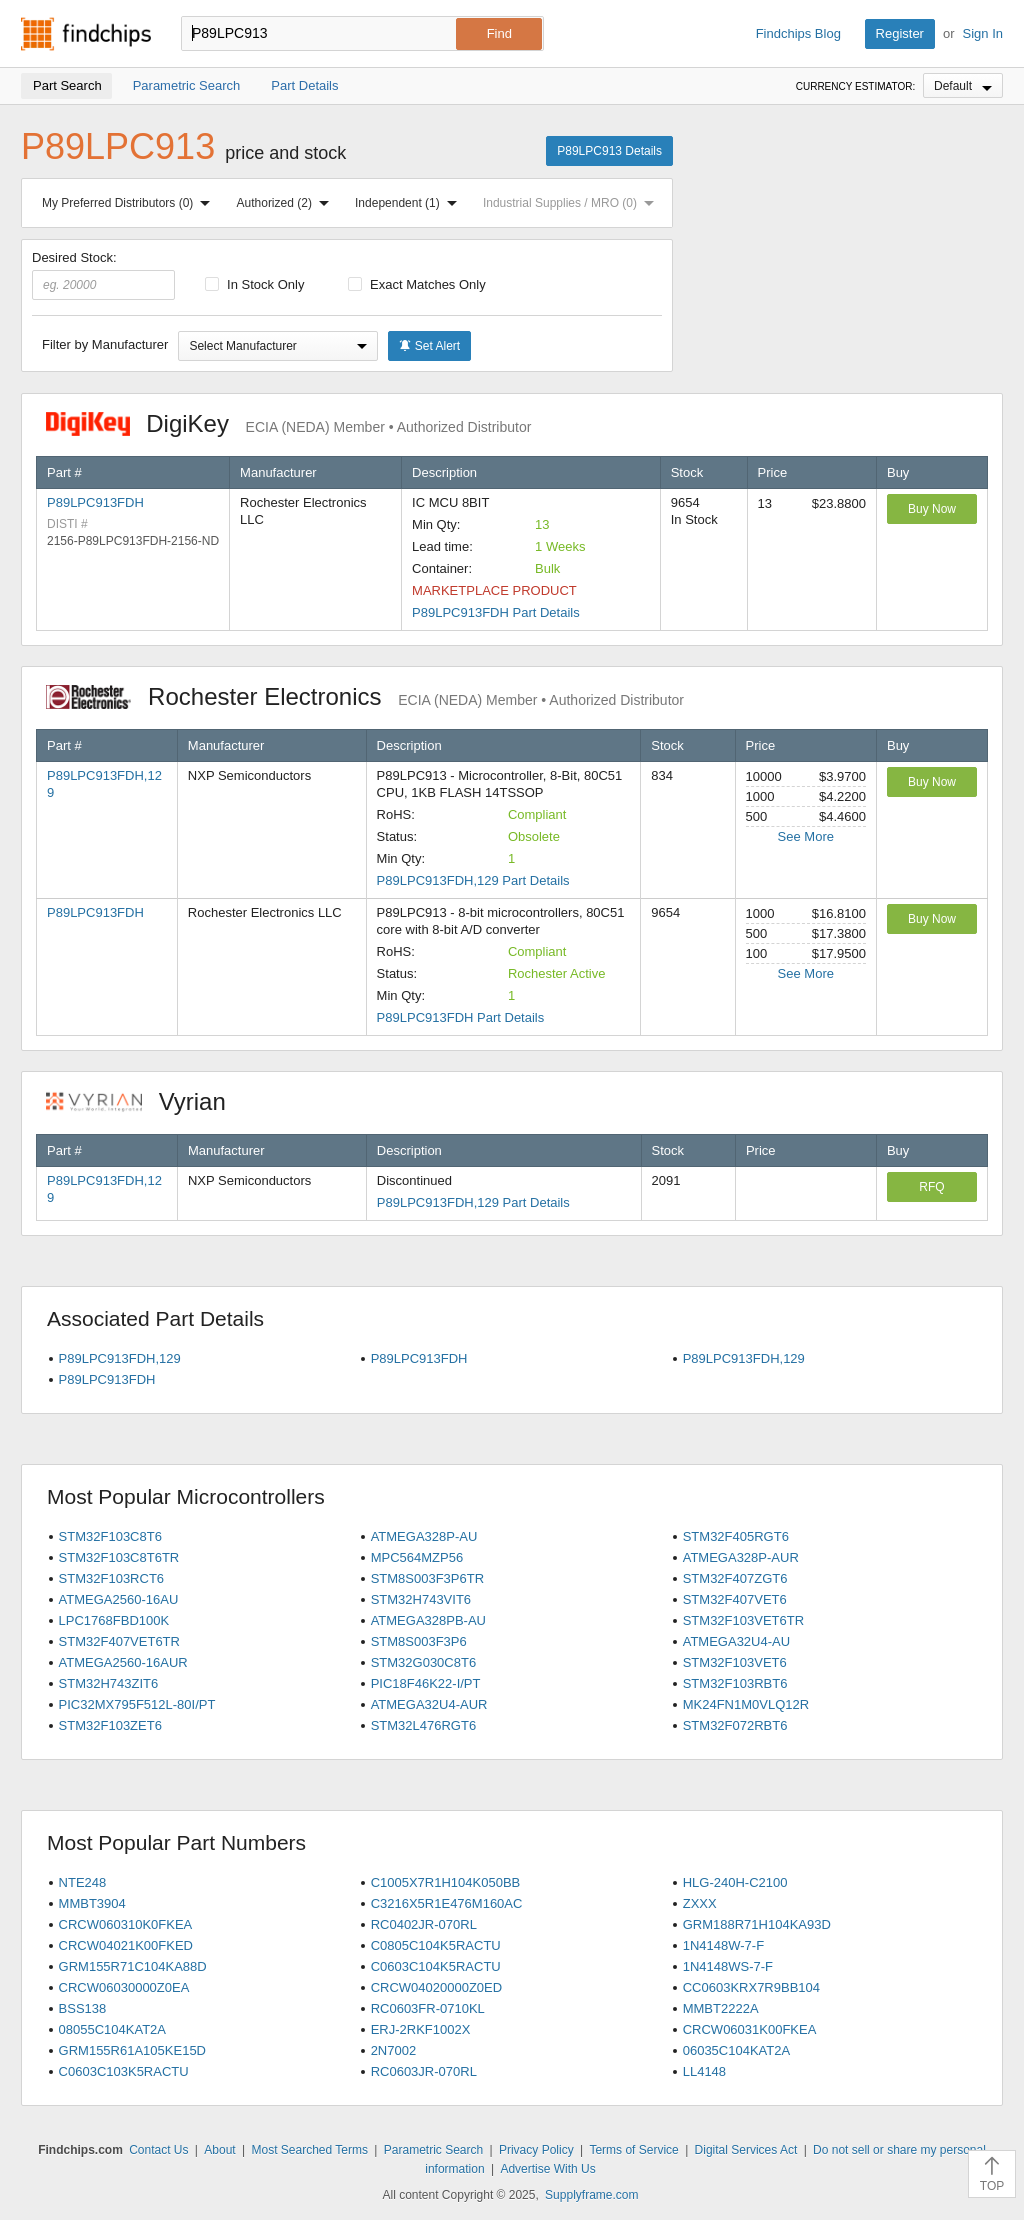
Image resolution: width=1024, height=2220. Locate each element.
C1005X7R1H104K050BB (446, 1882)
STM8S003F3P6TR (427, 1578)
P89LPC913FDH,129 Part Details (473, 880)
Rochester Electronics (365, 696)
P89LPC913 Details (609, 151)
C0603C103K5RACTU (124, 2071)
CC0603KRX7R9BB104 (751, 1987)
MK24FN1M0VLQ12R (746, 1704)
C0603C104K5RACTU (436, 1966)
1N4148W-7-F (723, 1945)
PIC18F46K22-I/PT (426, 1683)
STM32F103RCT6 (111, 1578)
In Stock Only (255, 284)
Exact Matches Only (417, 284)
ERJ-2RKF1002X (421, 2029)
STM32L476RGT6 (424, 1725)
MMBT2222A (721, 2008)
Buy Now (932, 509)
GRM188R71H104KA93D (757, 1924)
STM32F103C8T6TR (119, 1557)
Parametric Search (433, 2150)
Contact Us (158, 2150)
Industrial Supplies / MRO (572, 203)
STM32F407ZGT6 (735, 1578)
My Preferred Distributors (130, 203)
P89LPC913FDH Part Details (496, 612)
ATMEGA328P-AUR (741, 1557)
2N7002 (394, 2050)
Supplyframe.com (591, 2195)
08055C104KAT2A (112, 2029)
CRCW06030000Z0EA (124, 1987)
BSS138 (83, 2008)
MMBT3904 (92, 1903)
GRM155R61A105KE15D (132, 2050)
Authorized (287, 203)
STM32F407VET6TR (119, 1641)
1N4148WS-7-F (728, 1966)
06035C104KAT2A (736, 2050)
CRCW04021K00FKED (126, 1945)
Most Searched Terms (309, 2150)
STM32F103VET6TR (743, 1620)
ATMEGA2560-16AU (119, 1599)
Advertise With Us (547, 2169)
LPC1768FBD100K (114, 1620)
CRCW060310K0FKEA (126, 1924)
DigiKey (288, 423)
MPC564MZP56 (417, 1557)
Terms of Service (633, 2150)
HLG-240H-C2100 (735, 1882)
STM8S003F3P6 (419, 1641)
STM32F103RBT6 (735, 1683)
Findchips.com (86, 34)
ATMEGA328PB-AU (428, 1620)
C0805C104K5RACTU (436, 1945)
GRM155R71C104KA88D (133, 1966)
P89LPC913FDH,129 (120, 1358)
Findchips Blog (798, 33)
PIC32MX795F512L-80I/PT (137, 1704)
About (219, 2150)
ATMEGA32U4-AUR (429, 1704)
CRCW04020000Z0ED (437, 1987)
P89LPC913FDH (95, 502)
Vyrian (146, 1101)
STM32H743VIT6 (421, 1599)
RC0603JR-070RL (424, 2071)
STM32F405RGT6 (736, 1536)
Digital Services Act (746, 2150)
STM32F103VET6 (735, 1662)
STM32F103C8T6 (110, 1536)
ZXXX (700, 1903)
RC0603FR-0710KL (428, 2008)
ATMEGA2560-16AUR (123, 1662)
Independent (410, 203)
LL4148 (704, 2071)
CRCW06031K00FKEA (750, 2029)
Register (900, 33)
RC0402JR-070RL (424, 1924)
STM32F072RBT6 (735, 1725)
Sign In (983, 33)
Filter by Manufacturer (105, 344)
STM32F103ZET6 (110, 1725)
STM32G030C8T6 (424, 1662)
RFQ (931, 1187)
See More (806, 836)
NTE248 (83, 1882)
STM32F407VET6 (735, 1599)
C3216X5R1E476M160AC (447, 1903)
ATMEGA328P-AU (424, 1536)
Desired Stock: (103, 275)
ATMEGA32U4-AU (736, 1641)
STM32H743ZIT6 (109, 1683)
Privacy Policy (536, 2150)
